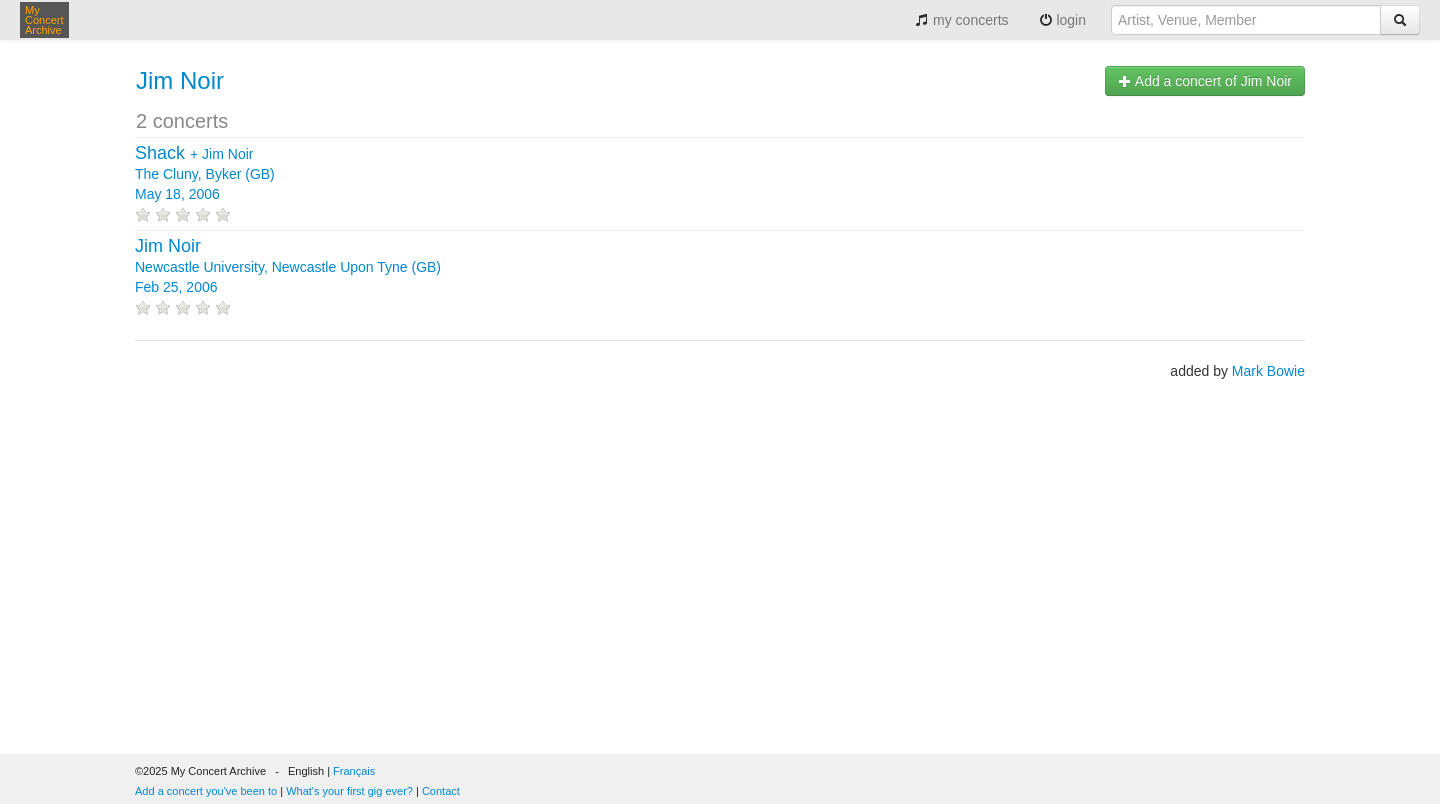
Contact (441, 791)
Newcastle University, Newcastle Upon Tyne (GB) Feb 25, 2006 (288, 267)
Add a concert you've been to (206, 791)
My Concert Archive (44, 20)
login (1062, 20)
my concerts (961, 20)
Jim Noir (180, 80)
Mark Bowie (1268, 371)
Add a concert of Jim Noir (1205, 81)
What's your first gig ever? (349, 791)
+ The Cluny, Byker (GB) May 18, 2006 (205, 174)
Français (354, 771)
